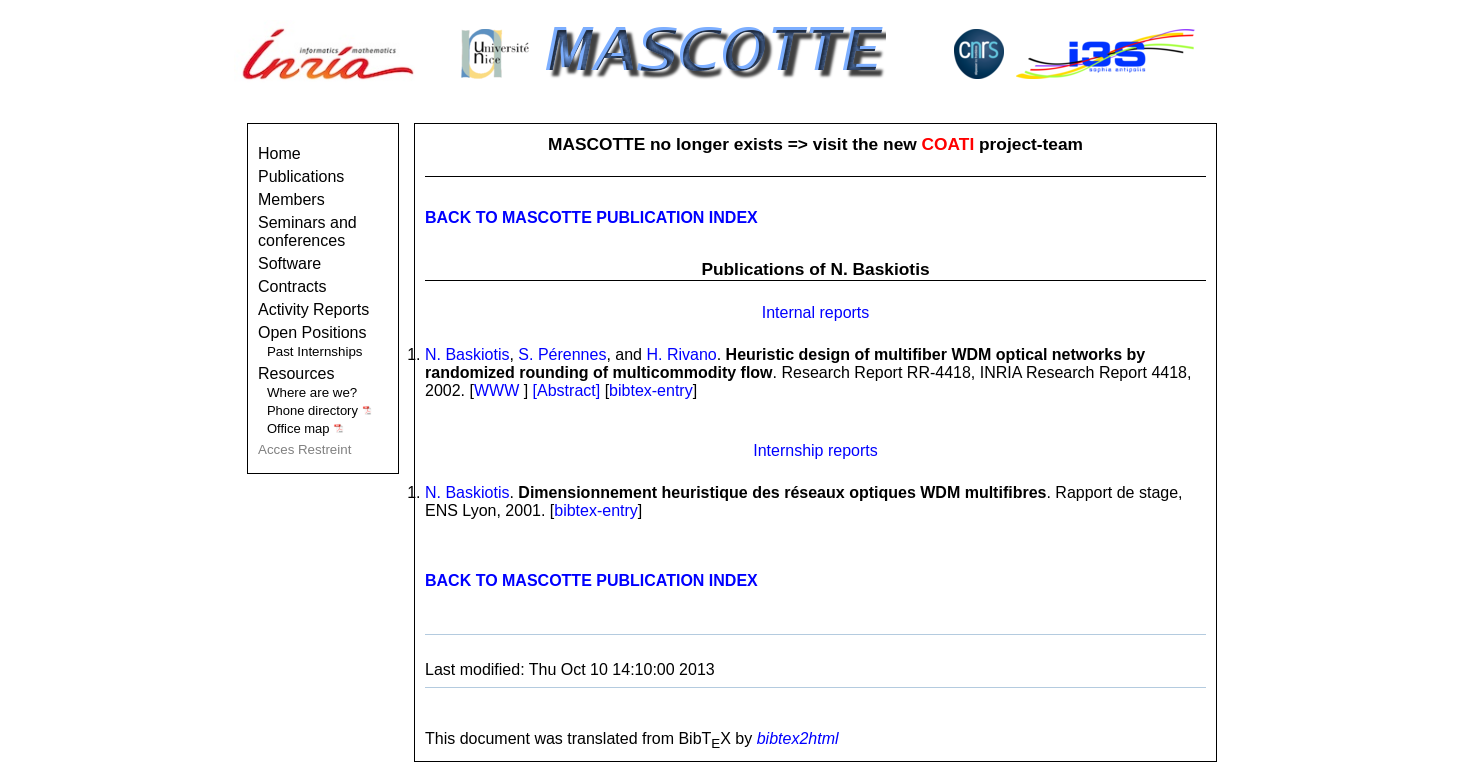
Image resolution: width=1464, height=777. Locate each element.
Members (291, 199)
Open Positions (312, 332)
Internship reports (815, 450)
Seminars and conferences (307, 231)
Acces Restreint (304, 449)
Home (279, 153)
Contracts (292, 286)
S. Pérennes (562, 354)
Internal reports (816, 312)
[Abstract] (569, 390)
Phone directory (319, 410)
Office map (305, 428)
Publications (301, 176)
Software (289, 263)
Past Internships (315, 351)
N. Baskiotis (467, 354)
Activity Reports (313, 309)
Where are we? (312, 392)
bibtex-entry (651, 390)
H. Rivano (681, 354)
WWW (496, 390)
